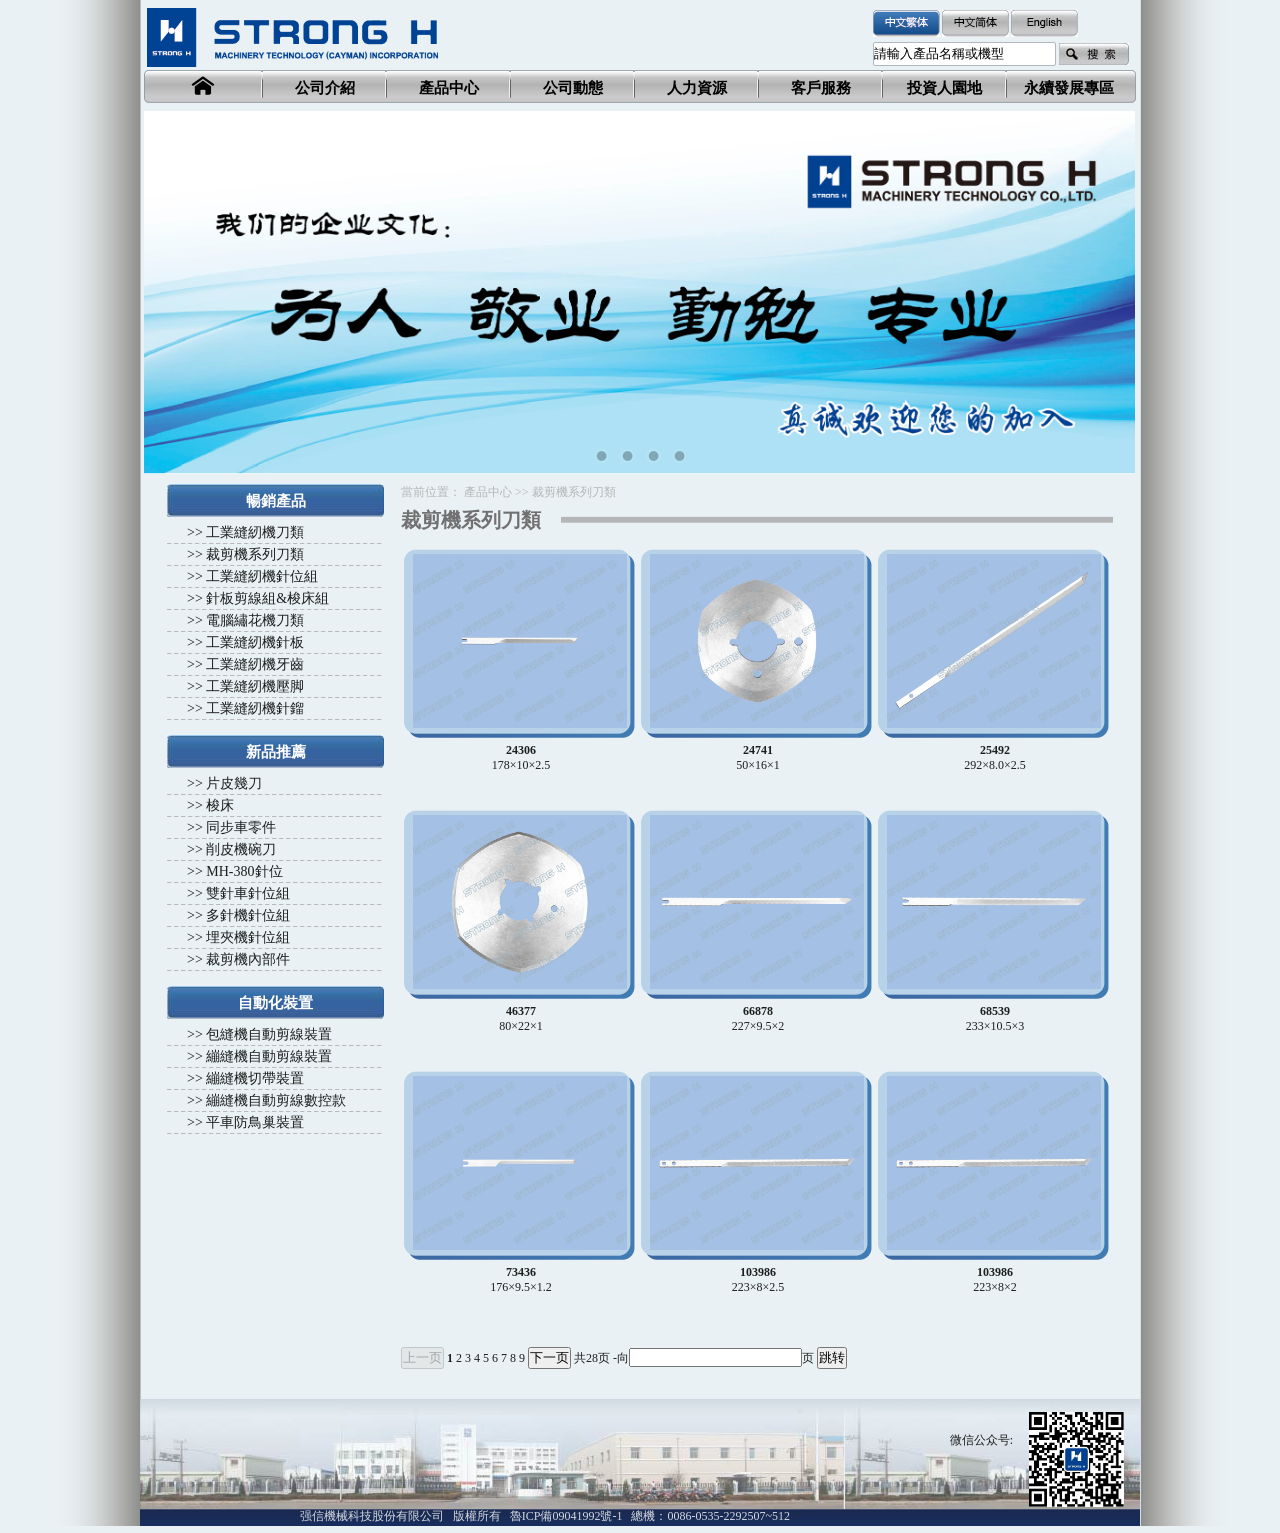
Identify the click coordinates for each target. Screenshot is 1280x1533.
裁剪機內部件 (248, 959)
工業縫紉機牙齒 (255, 664)
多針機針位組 (248, 915)
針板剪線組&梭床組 (267, 598)
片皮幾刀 (234, 783)
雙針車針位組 (248, 893)
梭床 (220, 805)
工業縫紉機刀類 (255, 532)
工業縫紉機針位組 (262, 576)
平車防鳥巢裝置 (255, 1122)
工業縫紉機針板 (255, 642)
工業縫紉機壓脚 (255, 686)
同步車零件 (241, 827)
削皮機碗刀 (241, 849)
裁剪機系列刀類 (255, 554)
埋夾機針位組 (248, 937)
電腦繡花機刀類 (255, 620)
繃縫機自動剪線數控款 (276, 1100)
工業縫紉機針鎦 (255, 708)
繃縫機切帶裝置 (255, 1078)
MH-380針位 (244, 871)
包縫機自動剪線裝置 (269, 1034)
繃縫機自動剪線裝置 (269, 1056)
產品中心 (488, 492)
